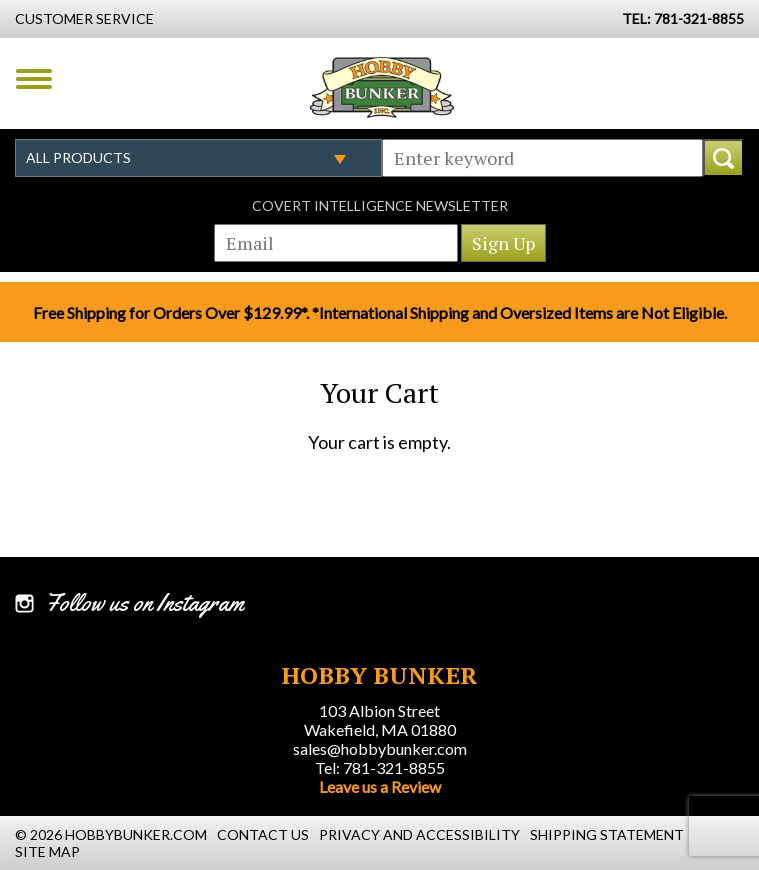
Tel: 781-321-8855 (380, 767)
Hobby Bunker (381, 87)
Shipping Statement (607, 834)
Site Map (47, 851)
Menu (34, 79)
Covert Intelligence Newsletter (380, 205)
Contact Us (263, 834)
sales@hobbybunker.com (380, 748)
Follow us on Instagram (144, 603)
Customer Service (84, 18)
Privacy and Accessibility (419, 834)
